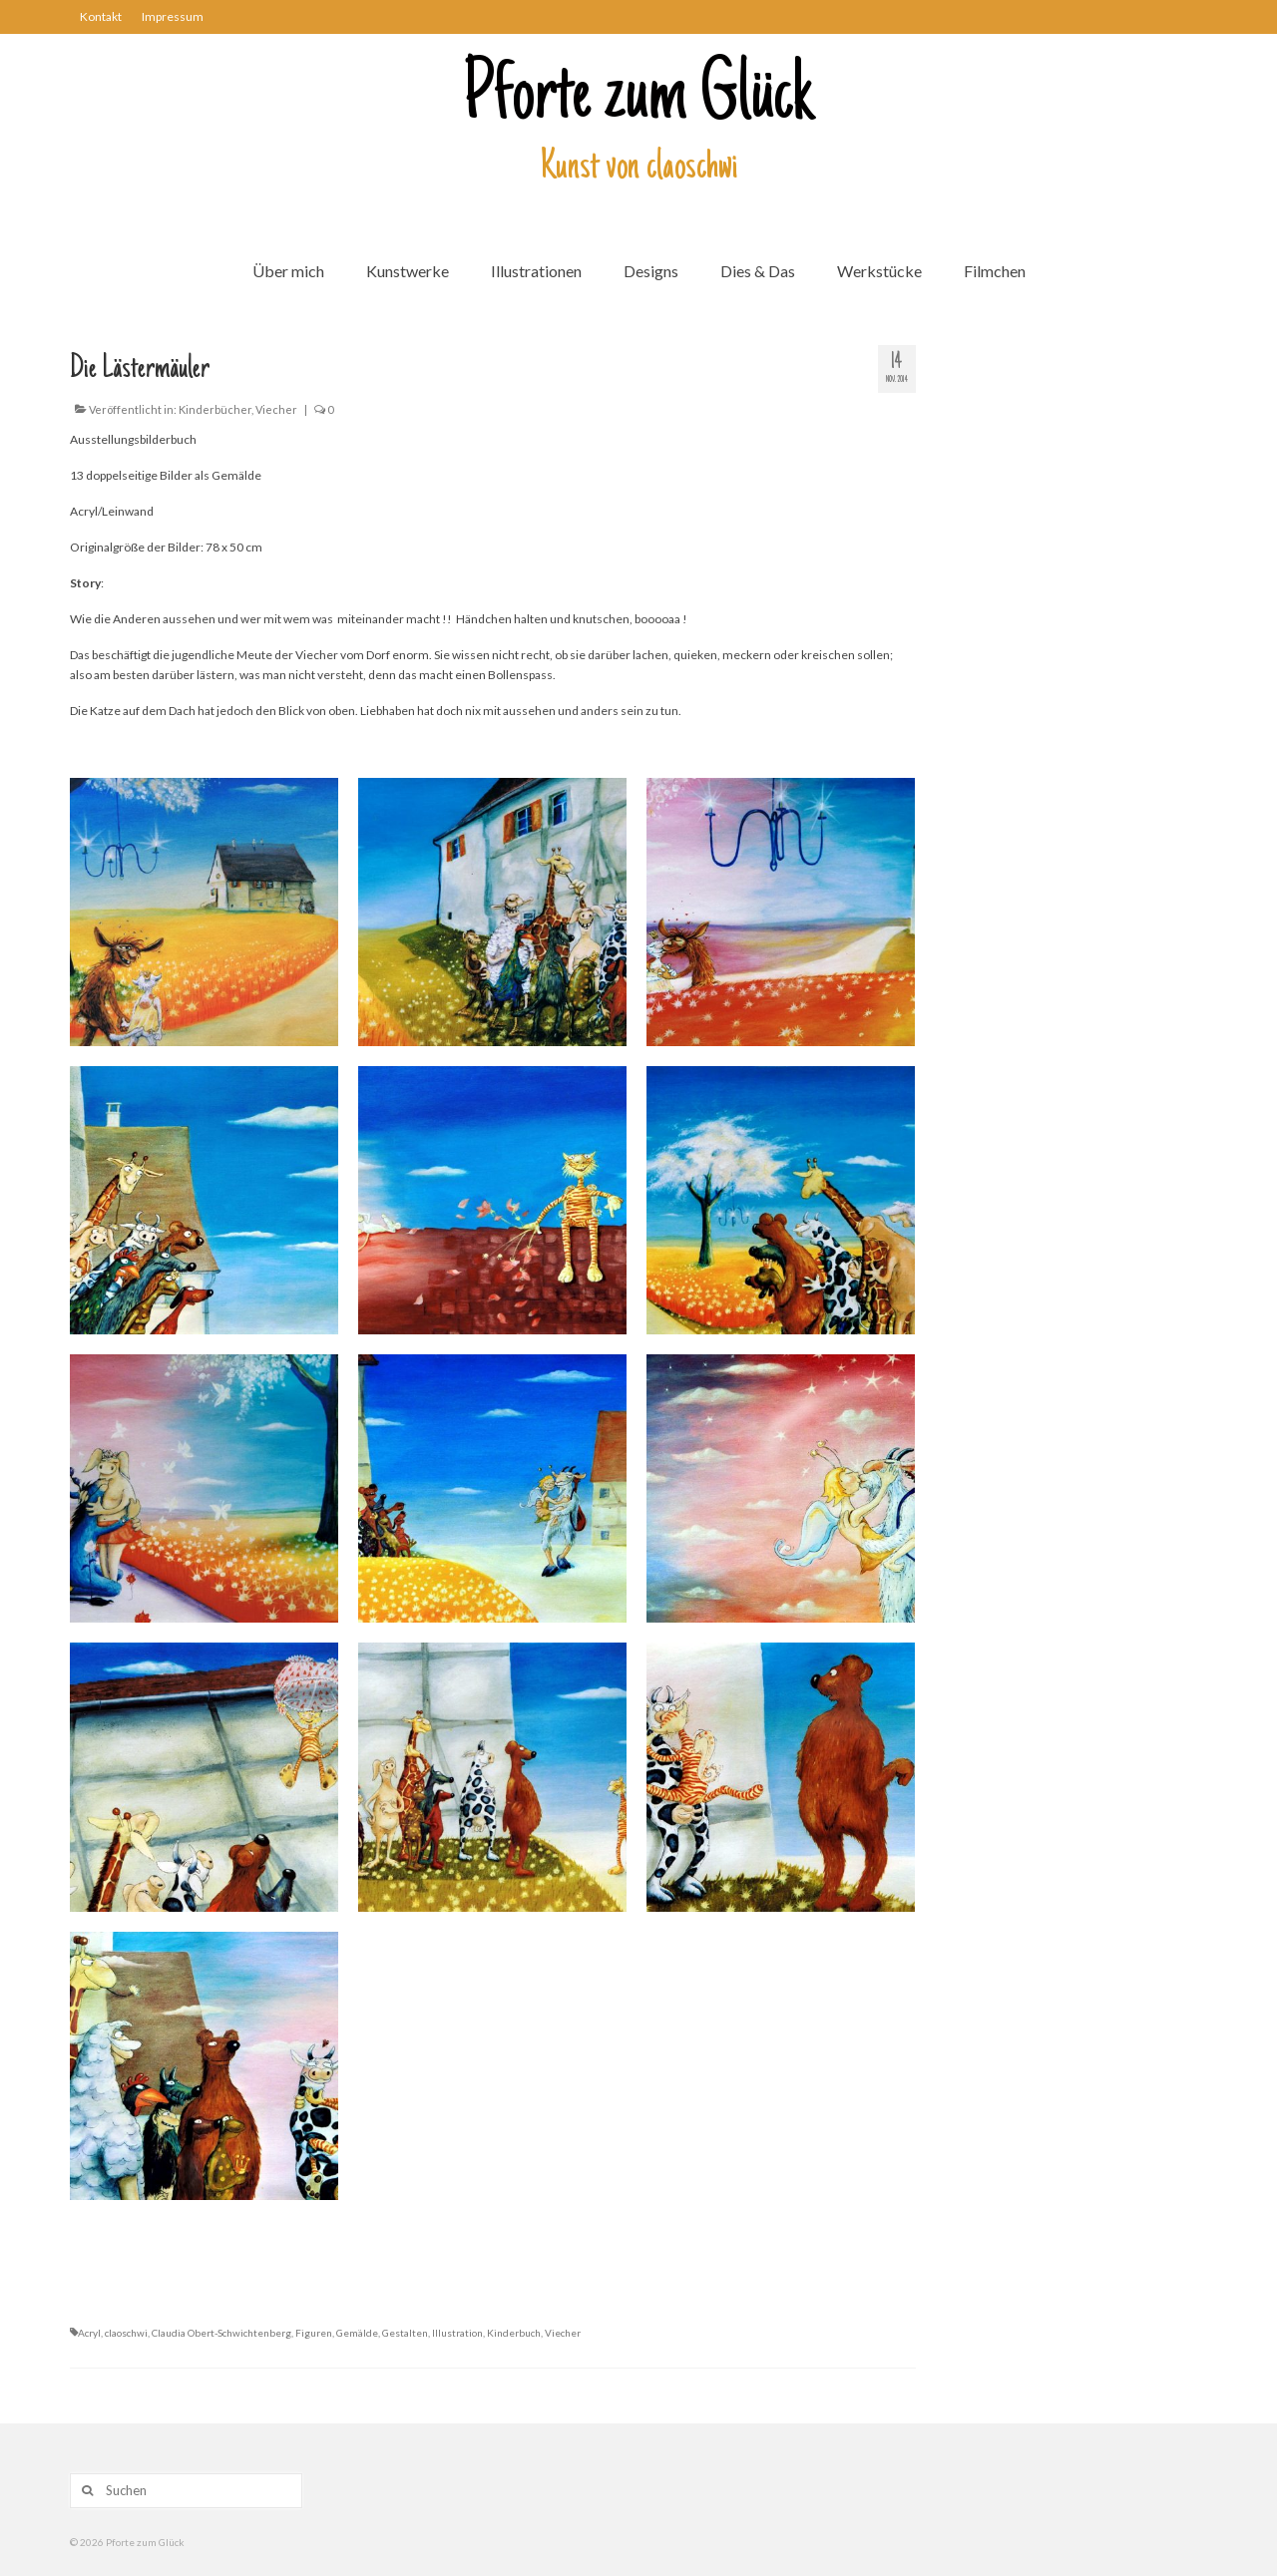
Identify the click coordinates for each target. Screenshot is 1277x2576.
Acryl (89, 2333)
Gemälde (357, 2333)
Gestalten (405, 2333)
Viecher (276, 409)
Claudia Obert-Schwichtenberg (221, 2333)
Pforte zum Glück (638, 99)
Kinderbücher (215, 409)
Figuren (313, 2333)
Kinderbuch (514, 2333)
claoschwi (126, 2333)
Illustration (457, 2333)
